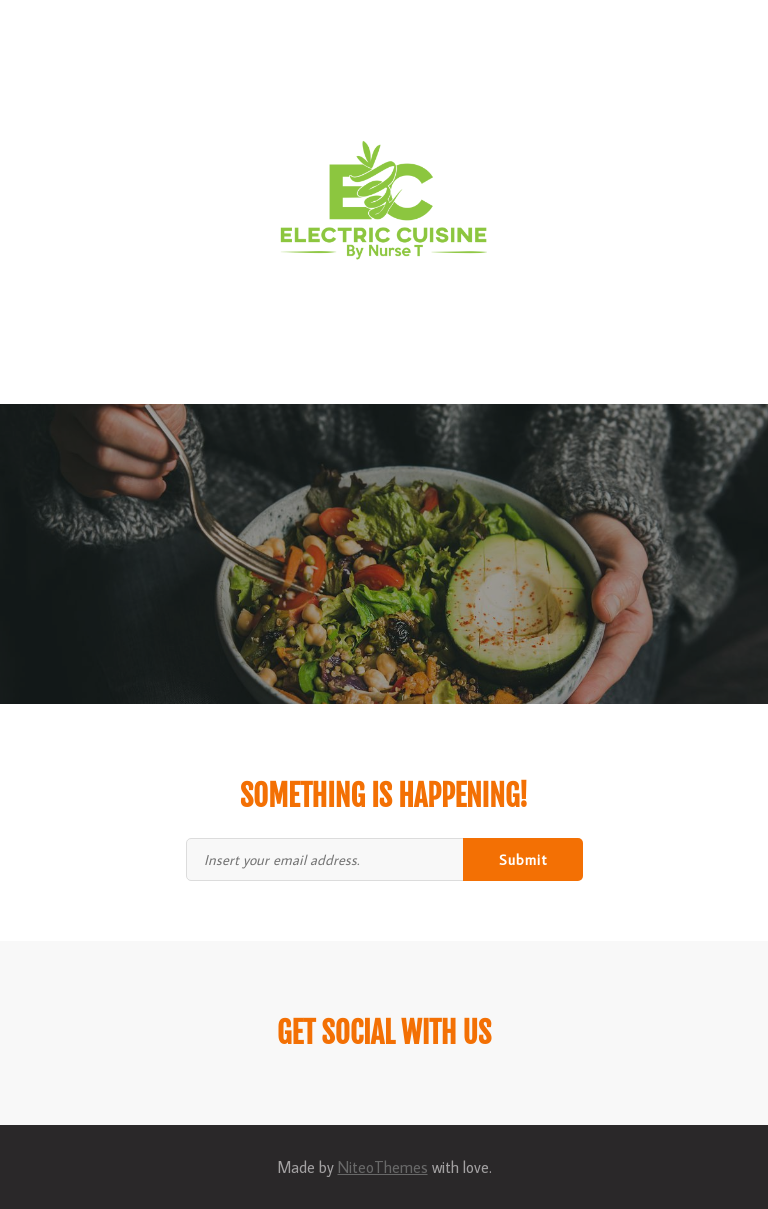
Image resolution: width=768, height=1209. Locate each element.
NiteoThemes (383, 1167)
